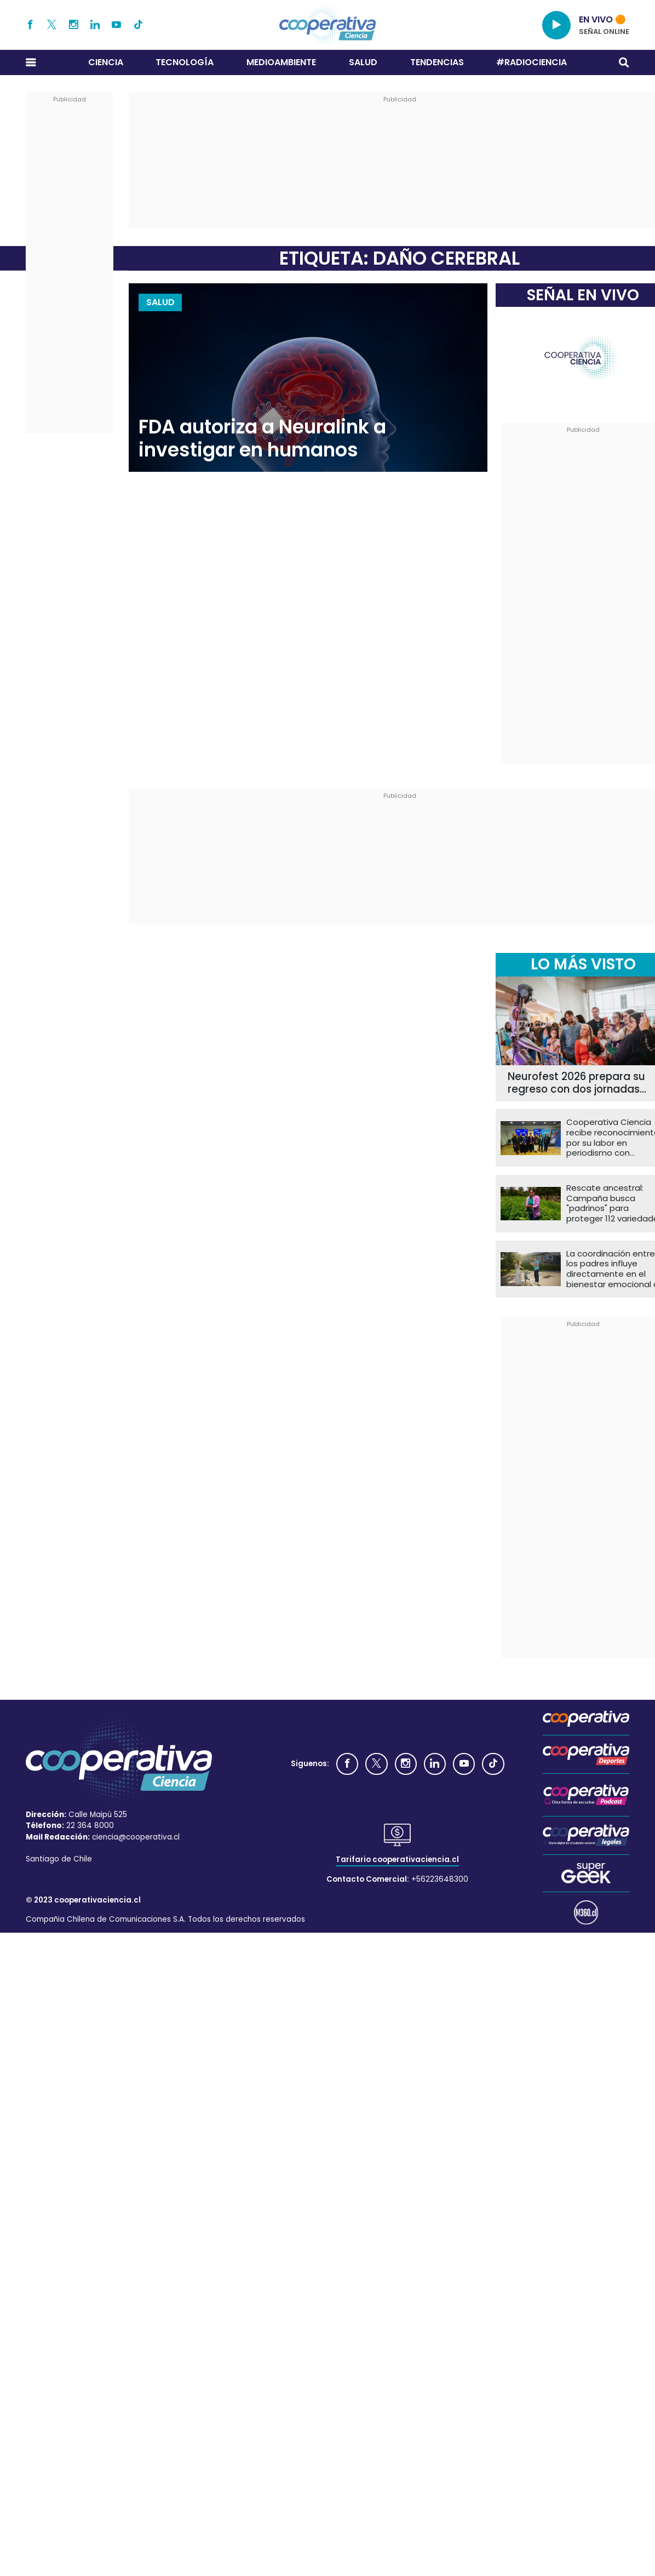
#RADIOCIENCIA (531, 62)
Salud (363, 62)
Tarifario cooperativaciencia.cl (397, 1859)
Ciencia (105, 62)
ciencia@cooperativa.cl (136, 1837)
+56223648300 (439, 1879)
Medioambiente (281, 62)
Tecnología (185, 62)
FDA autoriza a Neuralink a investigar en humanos (262, 438)
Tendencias (437, 62)
